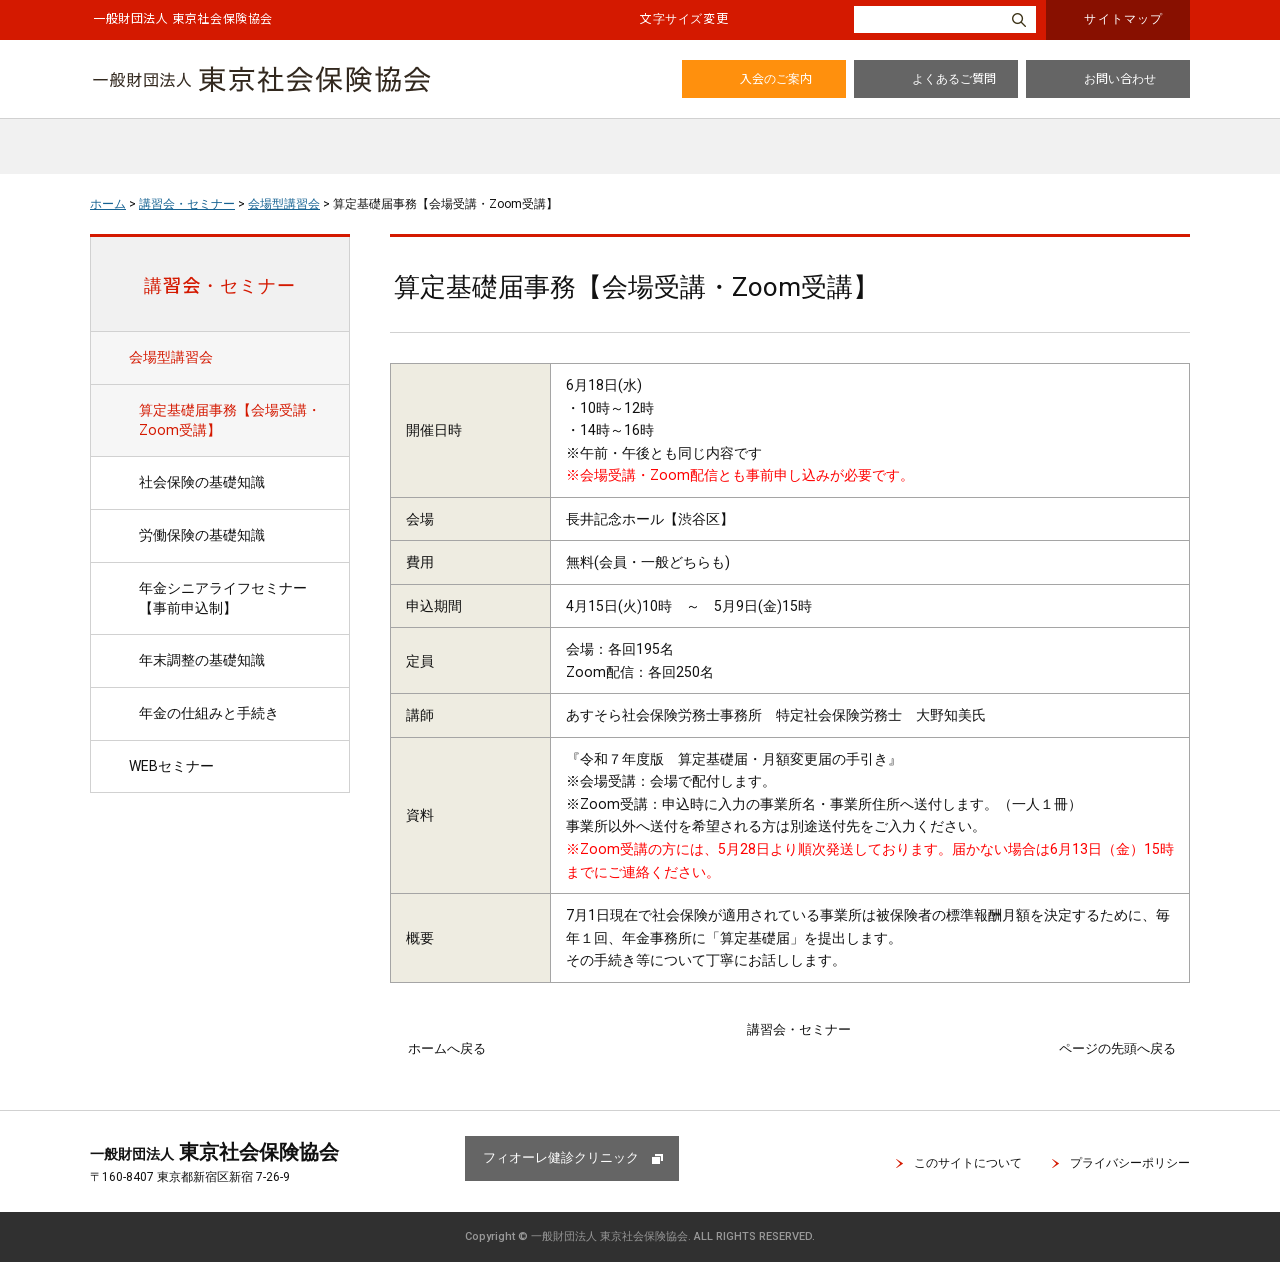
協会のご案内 (279, 146)
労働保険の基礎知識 (202, 535)
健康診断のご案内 (932, 146)
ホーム (141, 146)
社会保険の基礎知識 (202, 482)
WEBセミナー (171, 766)
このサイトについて (968, 1163)
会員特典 (436, 146)
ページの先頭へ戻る (1117, 1048)
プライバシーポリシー (1130, 1163)
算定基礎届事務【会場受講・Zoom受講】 (230, 420)
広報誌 (572, 146)
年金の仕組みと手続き (209, 713)
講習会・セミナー (734, 146)
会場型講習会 (284, 204)
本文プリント (1136, 202)
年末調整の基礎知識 (202, 660)
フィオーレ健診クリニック (561, 1157)
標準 (765, 19)
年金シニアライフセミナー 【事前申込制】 (230, 598)
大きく (820, 19)
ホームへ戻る (447, 1048)
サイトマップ (1123, 17)
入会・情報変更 (1111, 146)
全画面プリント (1022, 202)
